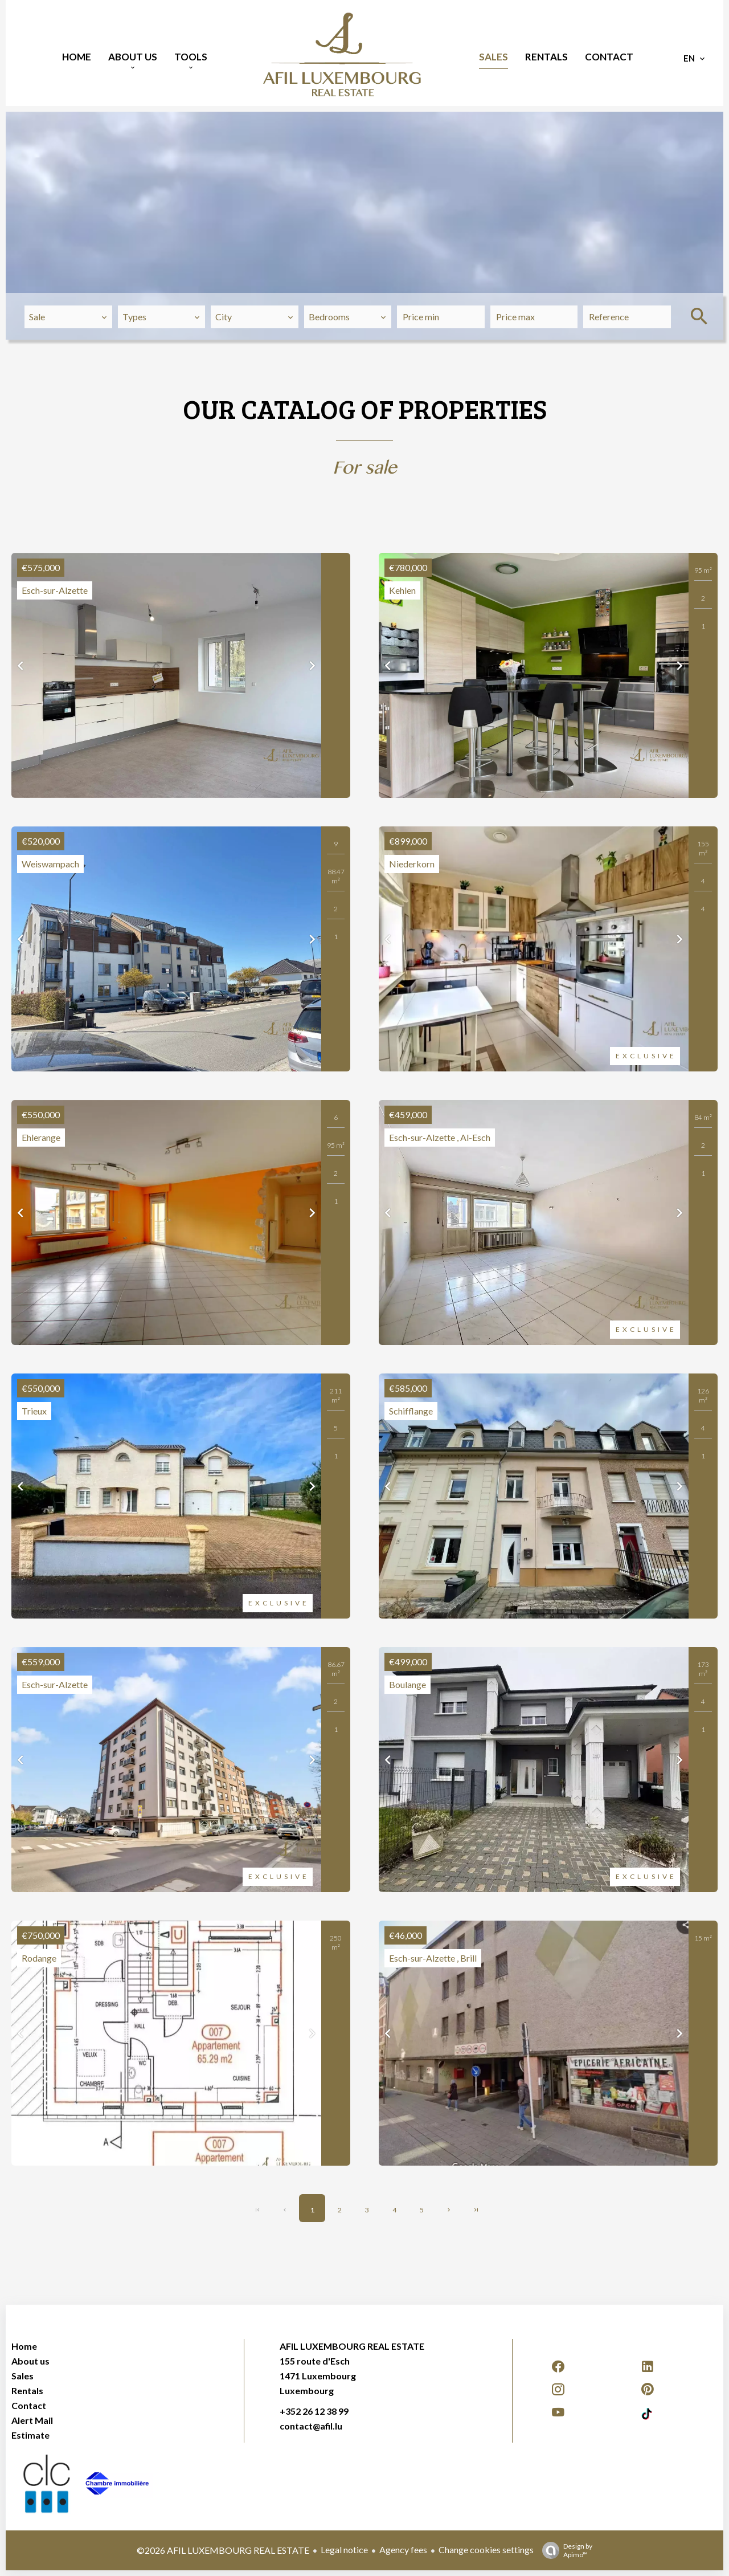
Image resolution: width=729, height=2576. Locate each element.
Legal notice (344, 2549)
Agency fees (403, 2549)
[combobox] (68, 316)
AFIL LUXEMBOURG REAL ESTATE (352, 2346)
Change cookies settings (486, 2549)
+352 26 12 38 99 (314, 2411)
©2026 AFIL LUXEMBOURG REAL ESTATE (223, 2550)
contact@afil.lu (311, 2425)
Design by (564, 2550)
